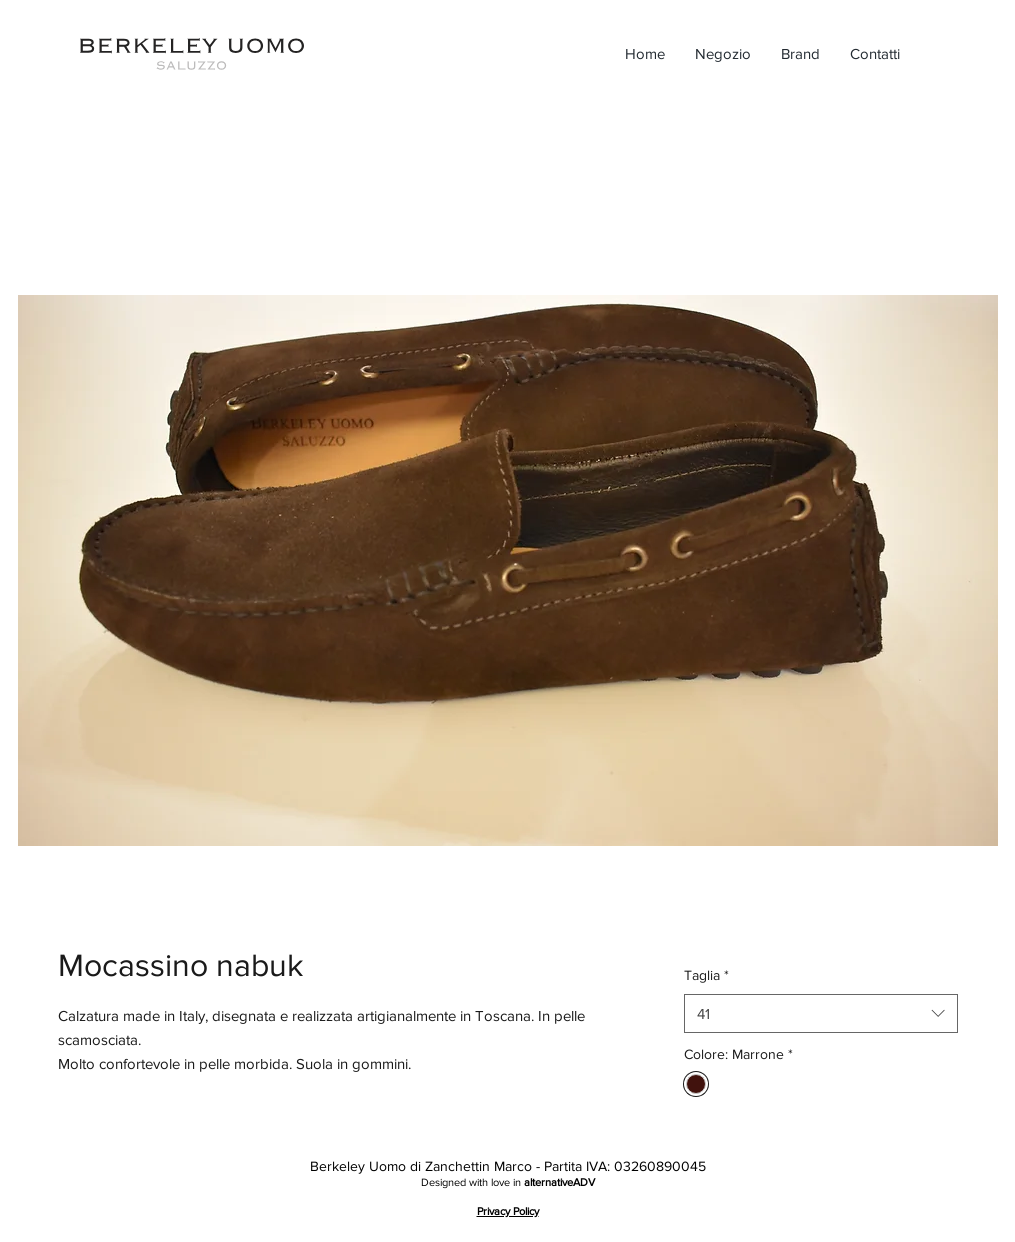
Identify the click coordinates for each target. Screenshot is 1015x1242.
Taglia (706, 975)
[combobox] (820, 1013)
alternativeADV (559, 1182)
